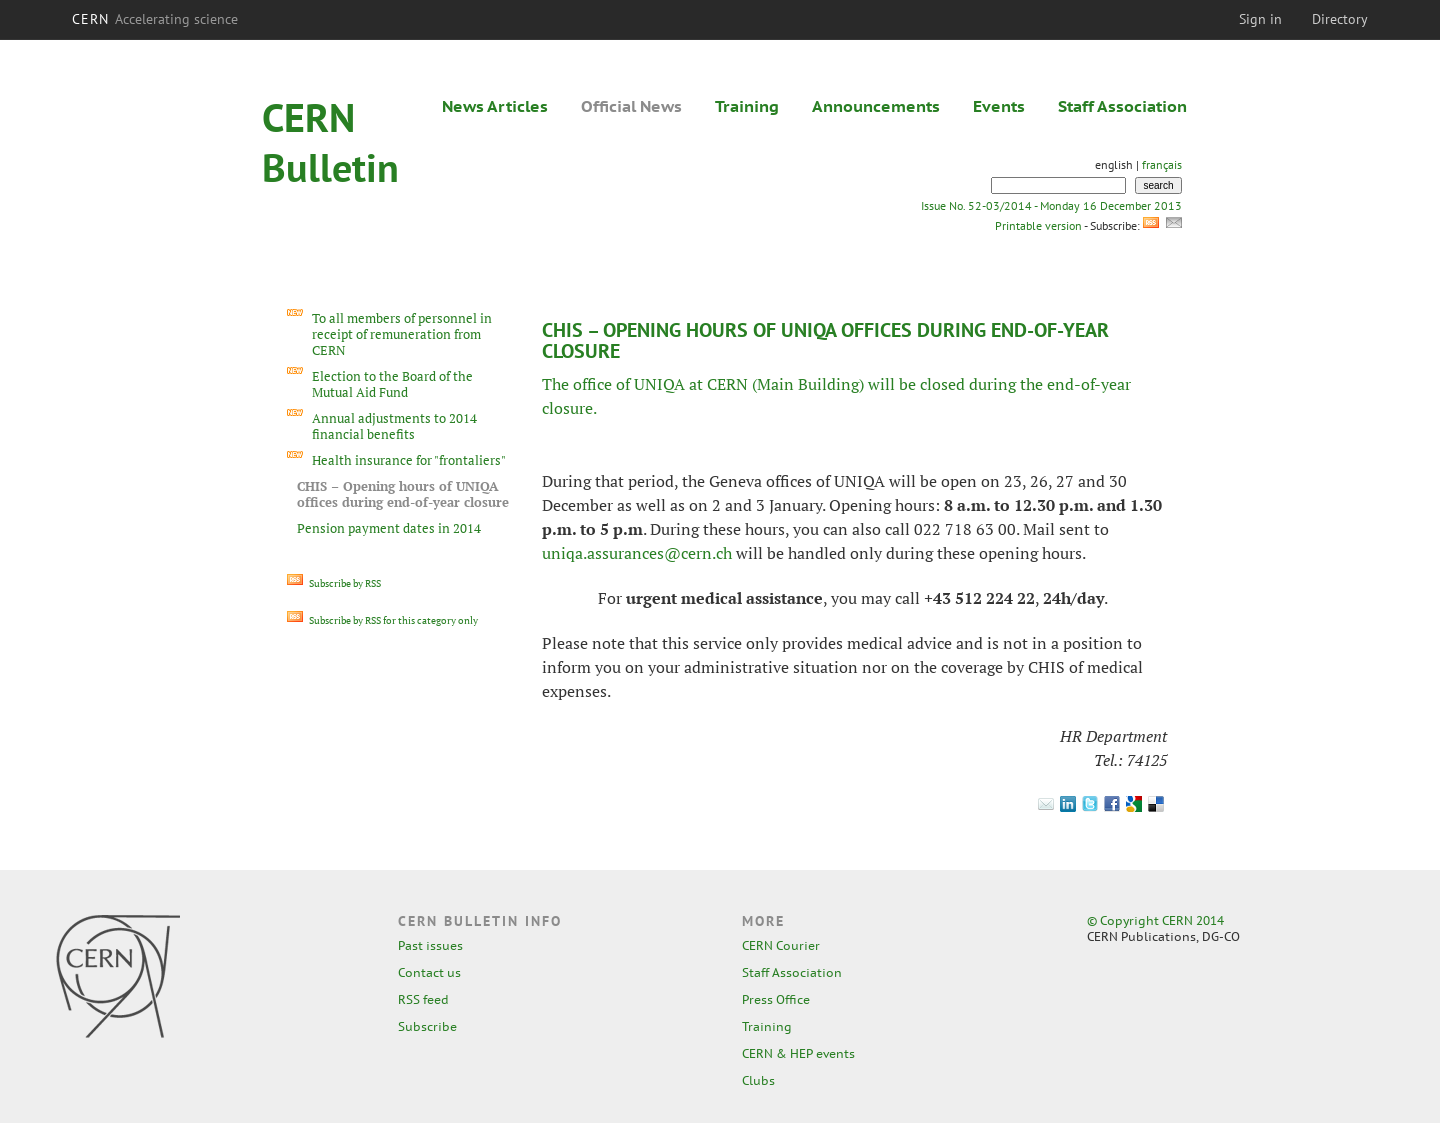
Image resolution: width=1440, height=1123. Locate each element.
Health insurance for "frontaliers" (409, 460)
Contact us (429, 972)
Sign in (1260, 19)
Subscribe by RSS (334, 583)
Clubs (758, 1080)
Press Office (776, 999)
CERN (155, 19)
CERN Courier (781, 945)
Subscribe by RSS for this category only (382, 620)
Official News (631, 106)
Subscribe (427, 1026)
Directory (1340, 19)
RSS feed (423, 999)
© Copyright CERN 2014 (1155, 920)
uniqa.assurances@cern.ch (637, 553)
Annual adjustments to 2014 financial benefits (394, 426)
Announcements (876, 106)
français (1162, 164)
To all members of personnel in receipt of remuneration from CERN (402, 334)
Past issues (430, 945)
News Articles (495, 106)
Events (999, 106)
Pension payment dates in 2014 (389, 528)
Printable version (1038, 225)
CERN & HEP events (798, 1053)
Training (747, 106)
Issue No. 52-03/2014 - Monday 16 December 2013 (1051, 205)
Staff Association (1122, 106)
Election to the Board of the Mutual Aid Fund (392, 384)
